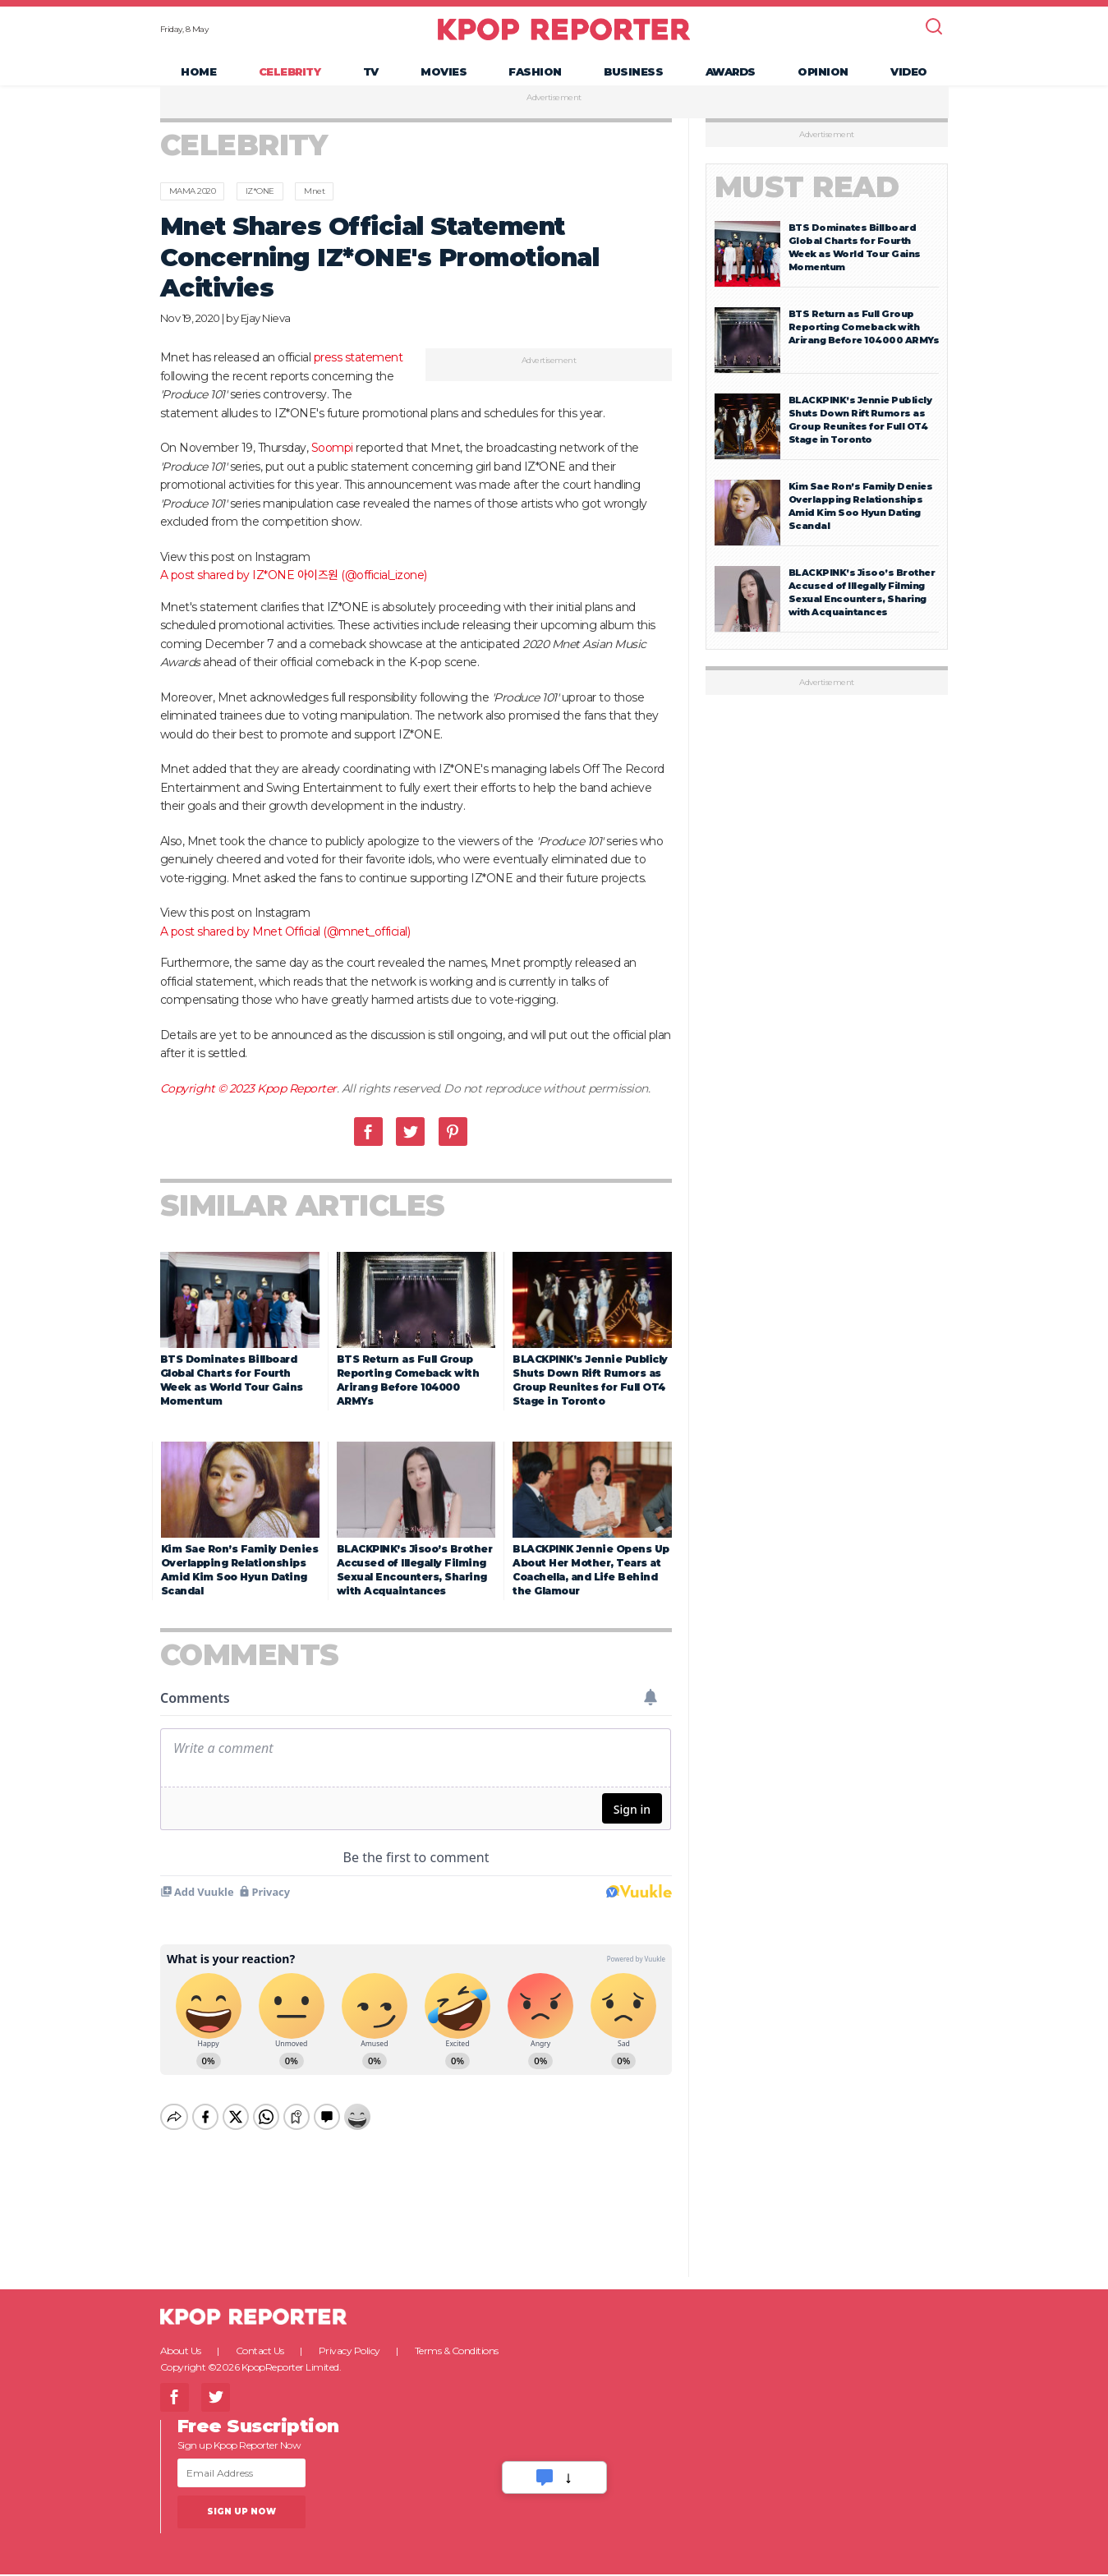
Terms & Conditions (457, 2352)
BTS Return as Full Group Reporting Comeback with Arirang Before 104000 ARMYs (864, 343)
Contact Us (260, 2352)
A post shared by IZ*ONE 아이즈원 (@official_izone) (293, 591)
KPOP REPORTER (564, 36)
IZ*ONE (260, 207)
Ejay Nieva (266, 333)
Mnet (314, 207)
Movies (444, 78)
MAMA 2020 (192, 207)
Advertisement (554, 114)
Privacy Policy (349, 2352)
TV (371, 78)
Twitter (410, 1148)
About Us (180, 2352)
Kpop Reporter (297, 1104)
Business (633, 78)
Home (198, 78)
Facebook (368, 1148)
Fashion (535, 78)
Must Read (807, 203)
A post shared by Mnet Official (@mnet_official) (285, 947)
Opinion (823, 78)
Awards (731, 78)
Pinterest (453, 1148)
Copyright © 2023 (209, 1104)
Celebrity (290, 78)
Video (908, 78)
